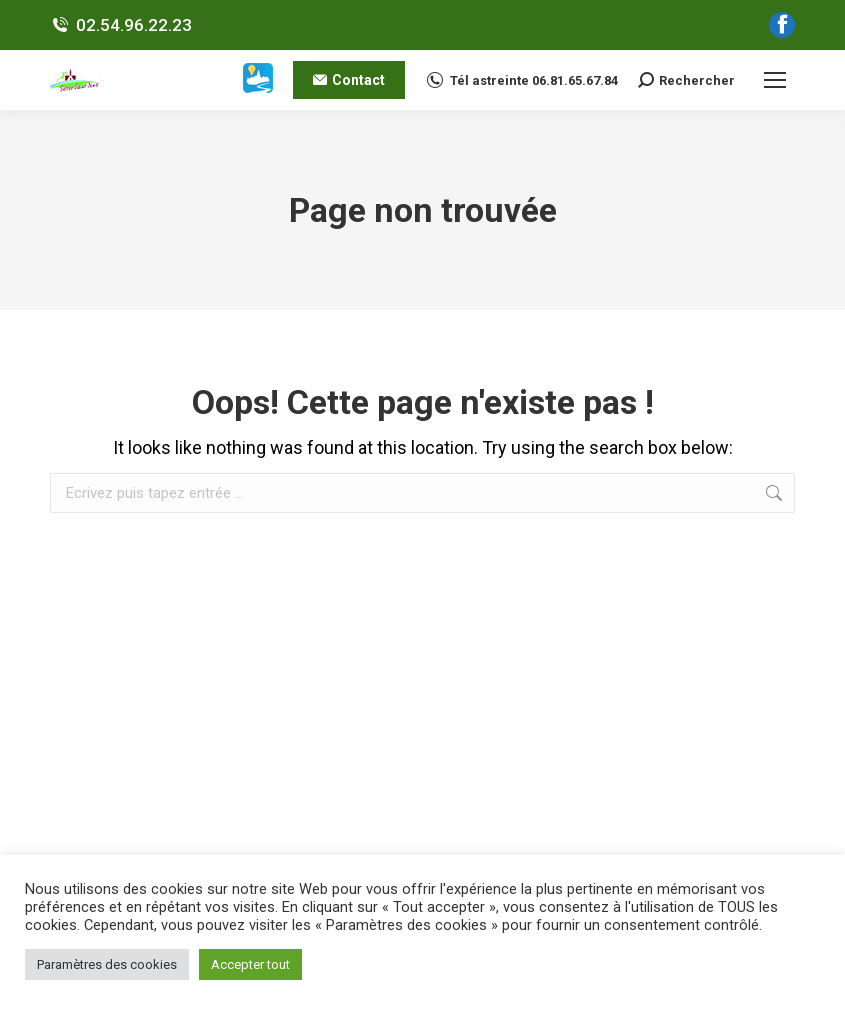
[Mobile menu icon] (775, 80)
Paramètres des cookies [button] (107, 964)
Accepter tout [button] (250, 964)
